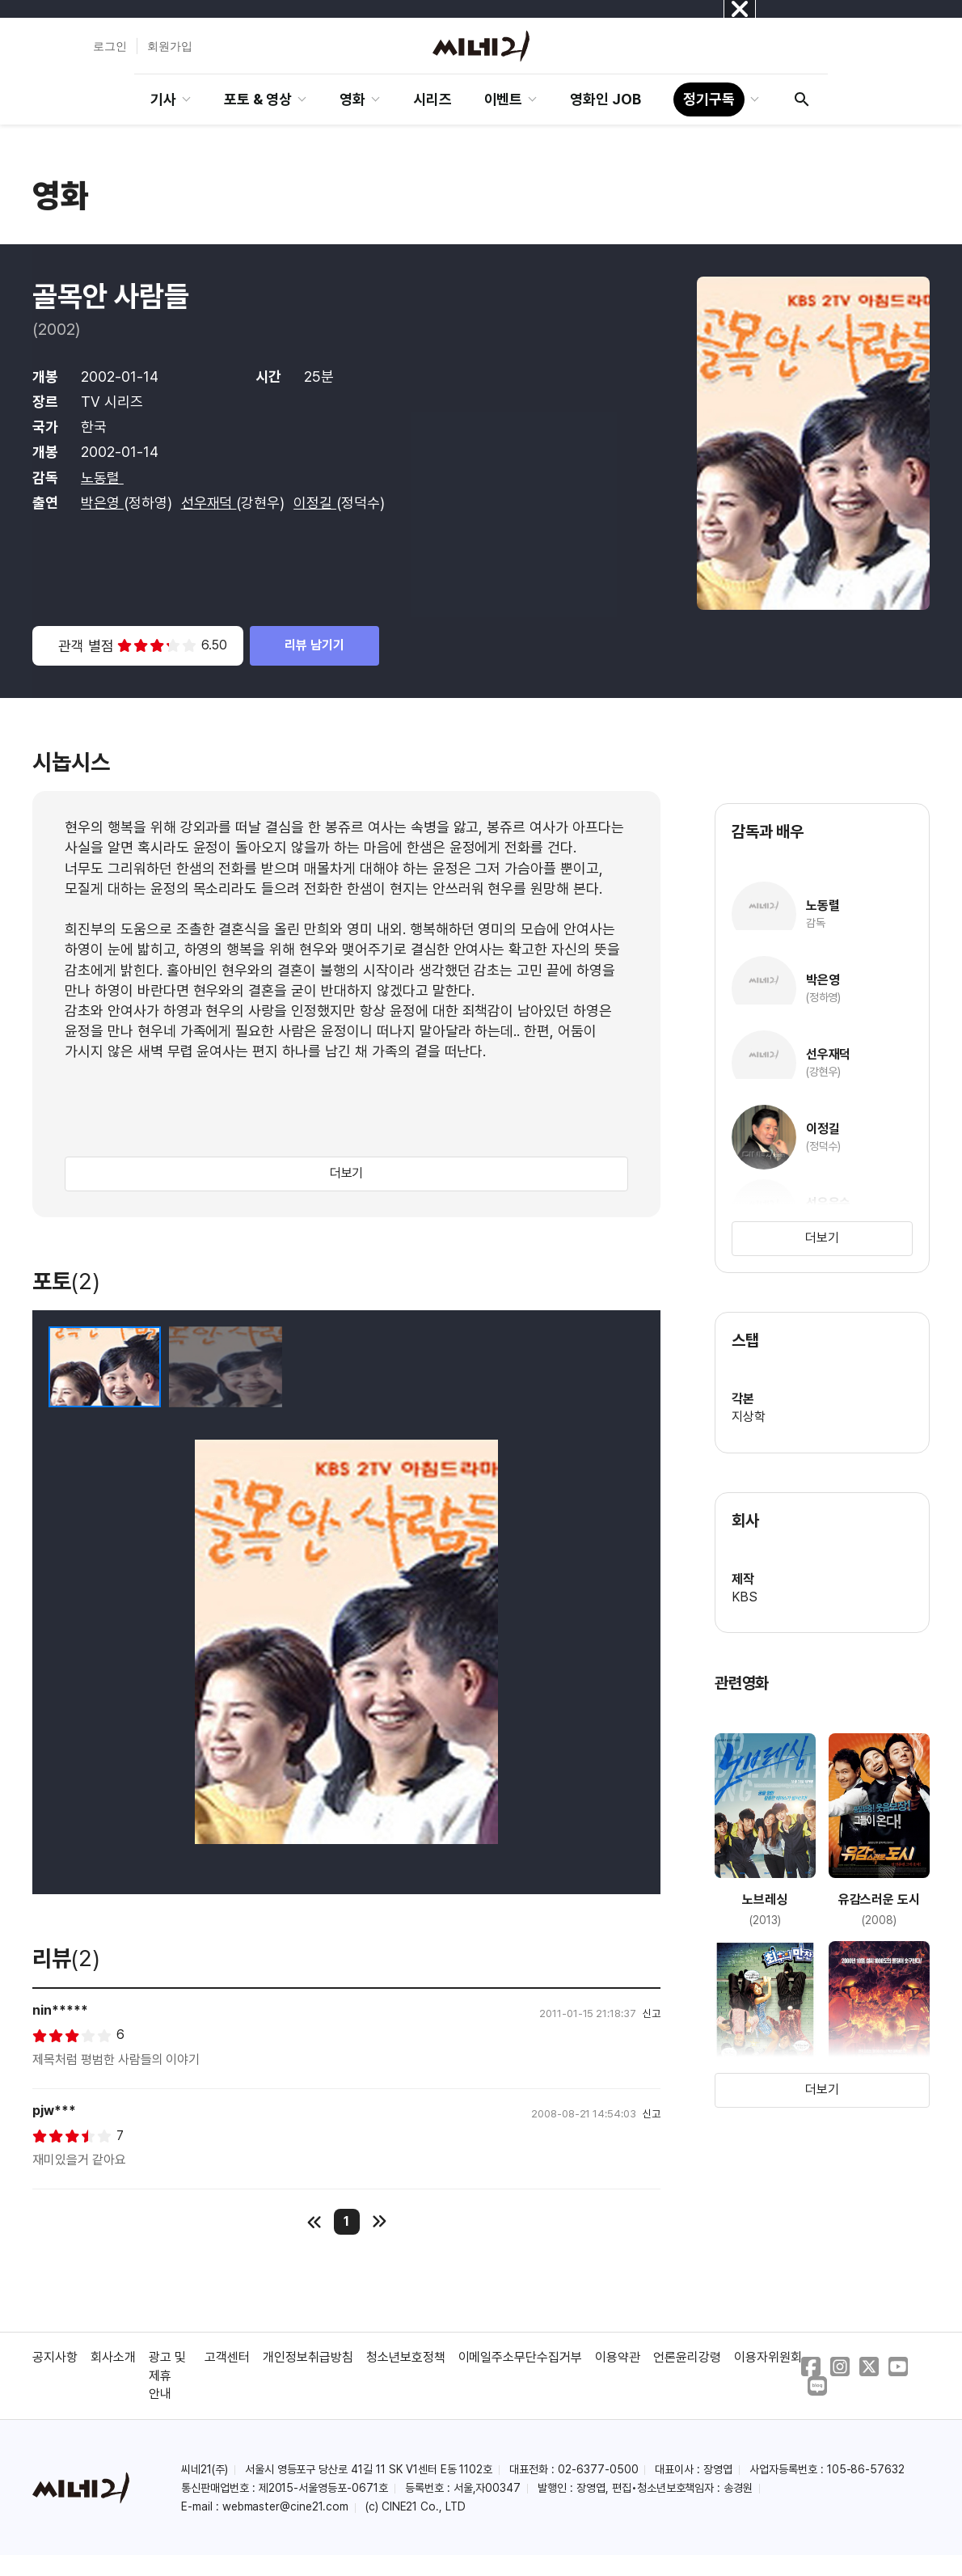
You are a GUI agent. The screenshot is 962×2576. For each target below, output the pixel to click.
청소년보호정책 (405, 2357)
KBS (744, 1597)
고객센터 (227, 2357)
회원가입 (169, 46)
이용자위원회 (768, 2357)
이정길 (314, 502)
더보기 (347, 1173)
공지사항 (55, 2357)
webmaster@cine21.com (285, 2506)
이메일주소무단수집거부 (520, 2357)
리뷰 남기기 (314, 645)
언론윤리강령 (687, 2357)
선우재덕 (209, 502)
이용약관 (617, 2357)
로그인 (110, 46)
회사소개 (113, 2357)
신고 (651, 2013)
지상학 (749, 1416)
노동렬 (102, 477)
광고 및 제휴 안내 (167, 2375)
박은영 (102, 502)
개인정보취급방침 (308, 2357)
